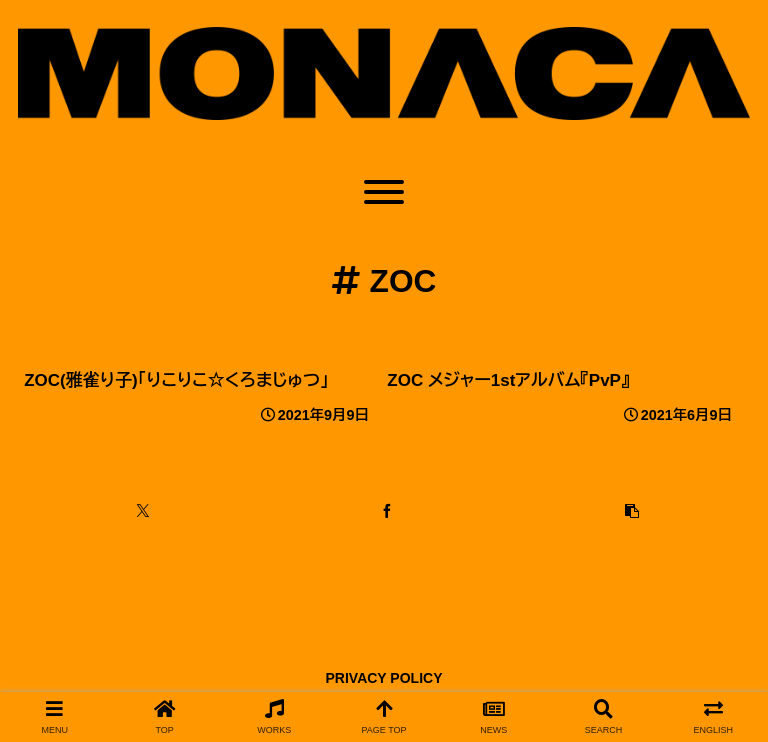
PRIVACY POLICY (384, 678)
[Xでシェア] (142, 511)
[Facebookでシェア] (387, 511)
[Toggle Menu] (384, 192)
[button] (632, 511)
